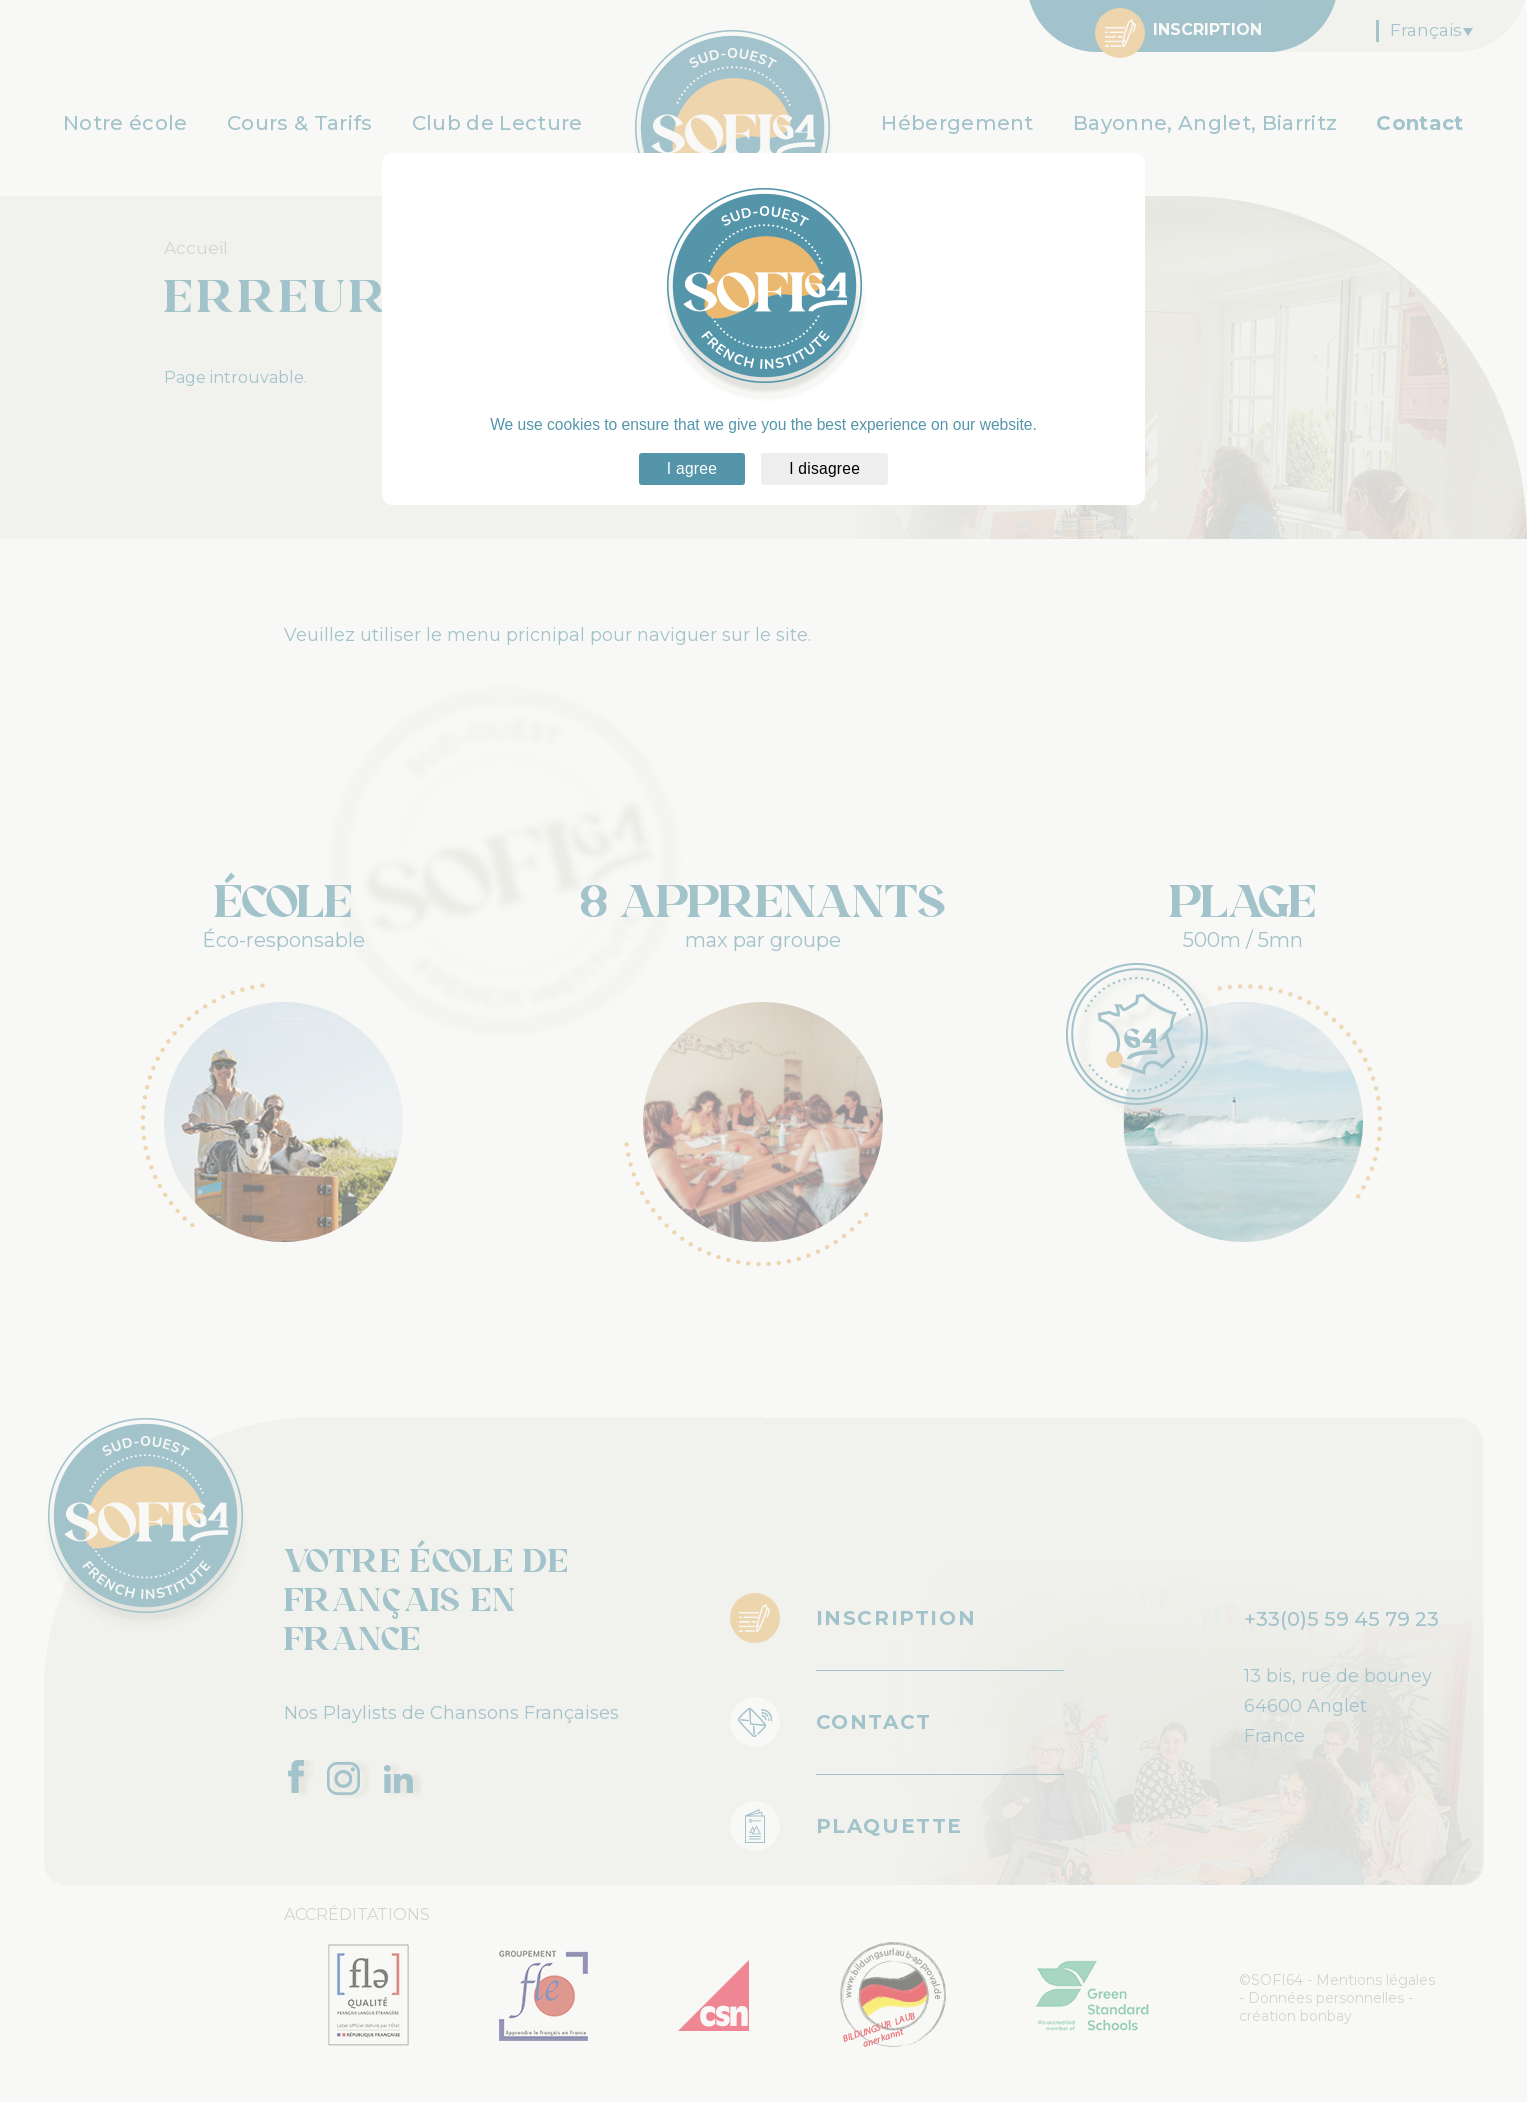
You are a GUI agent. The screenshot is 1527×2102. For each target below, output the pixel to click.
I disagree (824, 468)
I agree (692, 468)
